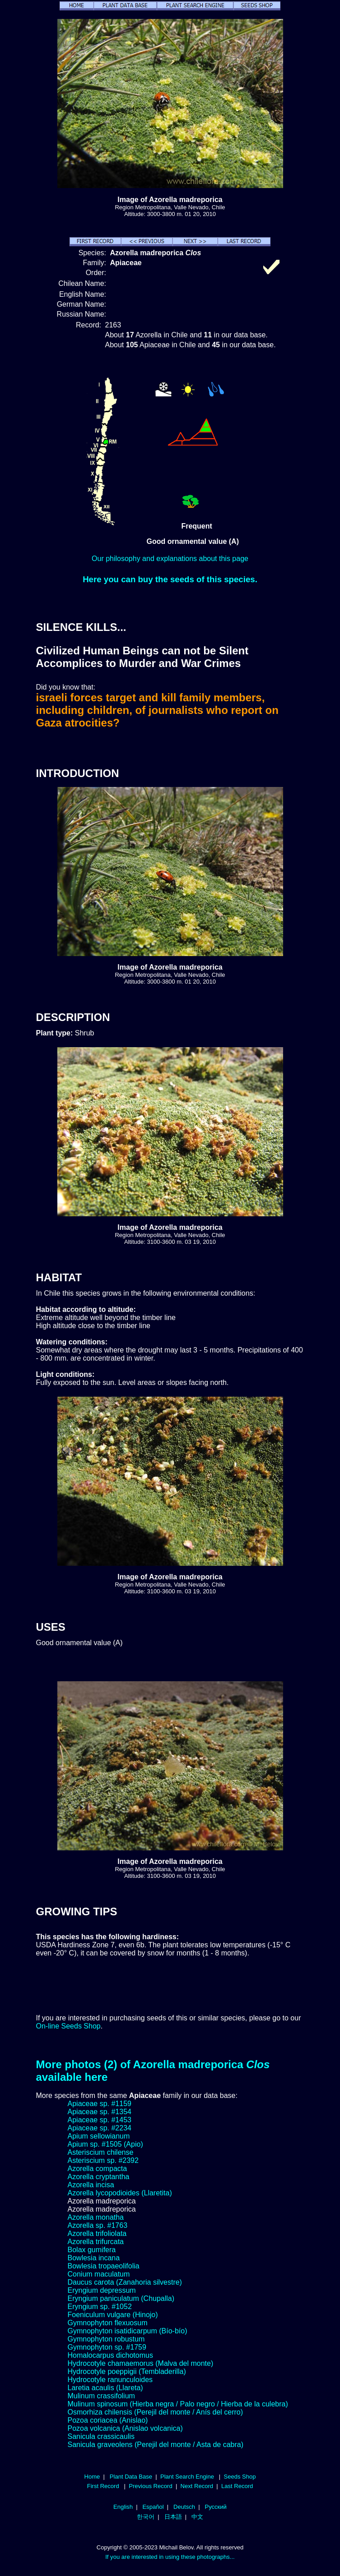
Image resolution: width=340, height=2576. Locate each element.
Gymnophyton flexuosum (108, 2323)
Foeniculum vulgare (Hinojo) (113, 2314)
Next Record (197, 2486)
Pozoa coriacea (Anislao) (108, 2420)
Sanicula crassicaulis (101, 2436)
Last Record (237, 2486)
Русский (215, 2506)
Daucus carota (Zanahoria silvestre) (125, 2282)
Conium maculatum (99, 2274)
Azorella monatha (96, 2217)
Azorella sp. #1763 (98, 2225)
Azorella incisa (91, 2185)
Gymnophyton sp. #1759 (107, 2347)
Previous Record (150, 2486)
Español (152, 2506)
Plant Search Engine (187, 2476)
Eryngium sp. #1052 (100, 2306)
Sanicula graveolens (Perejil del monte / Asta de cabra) (156, 2444)
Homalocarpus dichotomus (110, 2355)
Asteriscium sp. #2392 (103, 2160)
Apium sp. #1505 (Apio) (105, 2144)
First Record (103, 2486)
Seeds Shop (240, 2476)
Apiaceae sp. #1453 (99, 2120)
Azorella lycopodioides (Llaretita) (120, 2193)
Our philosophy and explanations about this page (170, 558)
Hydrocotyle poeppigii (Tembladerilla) (127, 2371)
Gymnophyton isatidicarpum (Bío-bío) (127, 2331)
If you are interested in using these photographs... (170, 2556)
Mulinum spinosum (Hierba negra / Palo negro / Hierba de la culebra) (178, 2404)
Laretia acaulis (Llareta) (105, 2388)
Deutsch (184, 2506)
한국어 (145, 2516)
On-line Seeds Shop (68, 2026)
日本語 (173, 2516)
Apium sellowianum (99, 2136)
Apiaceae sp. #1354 (99, 2112)
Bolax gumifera (92, 2250)
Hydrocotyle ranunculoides (110, 2379)
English (123, 2506)
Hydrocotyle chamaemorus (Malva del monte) (141, 2363)
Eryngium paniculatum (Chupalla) (121, 2298)
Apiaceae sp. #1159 (99, 2103)
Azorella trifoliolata (97, 2233)
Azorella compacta (97, 2168)
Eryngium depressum (102, 2290)
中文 (197, 2516)
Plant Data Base (131, 2476)
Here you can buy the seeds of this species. (170, 579)
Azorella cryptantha (99, 2176)
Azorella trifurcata (96, 2241)
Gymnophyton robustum (106, 2339)
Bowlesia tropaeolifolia (104, 2266)
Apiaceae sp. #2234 (99, 2128)
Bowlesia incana (94, 2258)
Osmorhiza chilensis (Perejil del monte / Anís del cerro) (155, 2412)
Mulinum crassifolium (101, 2396)
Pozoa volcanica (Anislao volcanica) (125, 2428)
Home (92, 2476)
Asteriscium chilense (101, 2152)
